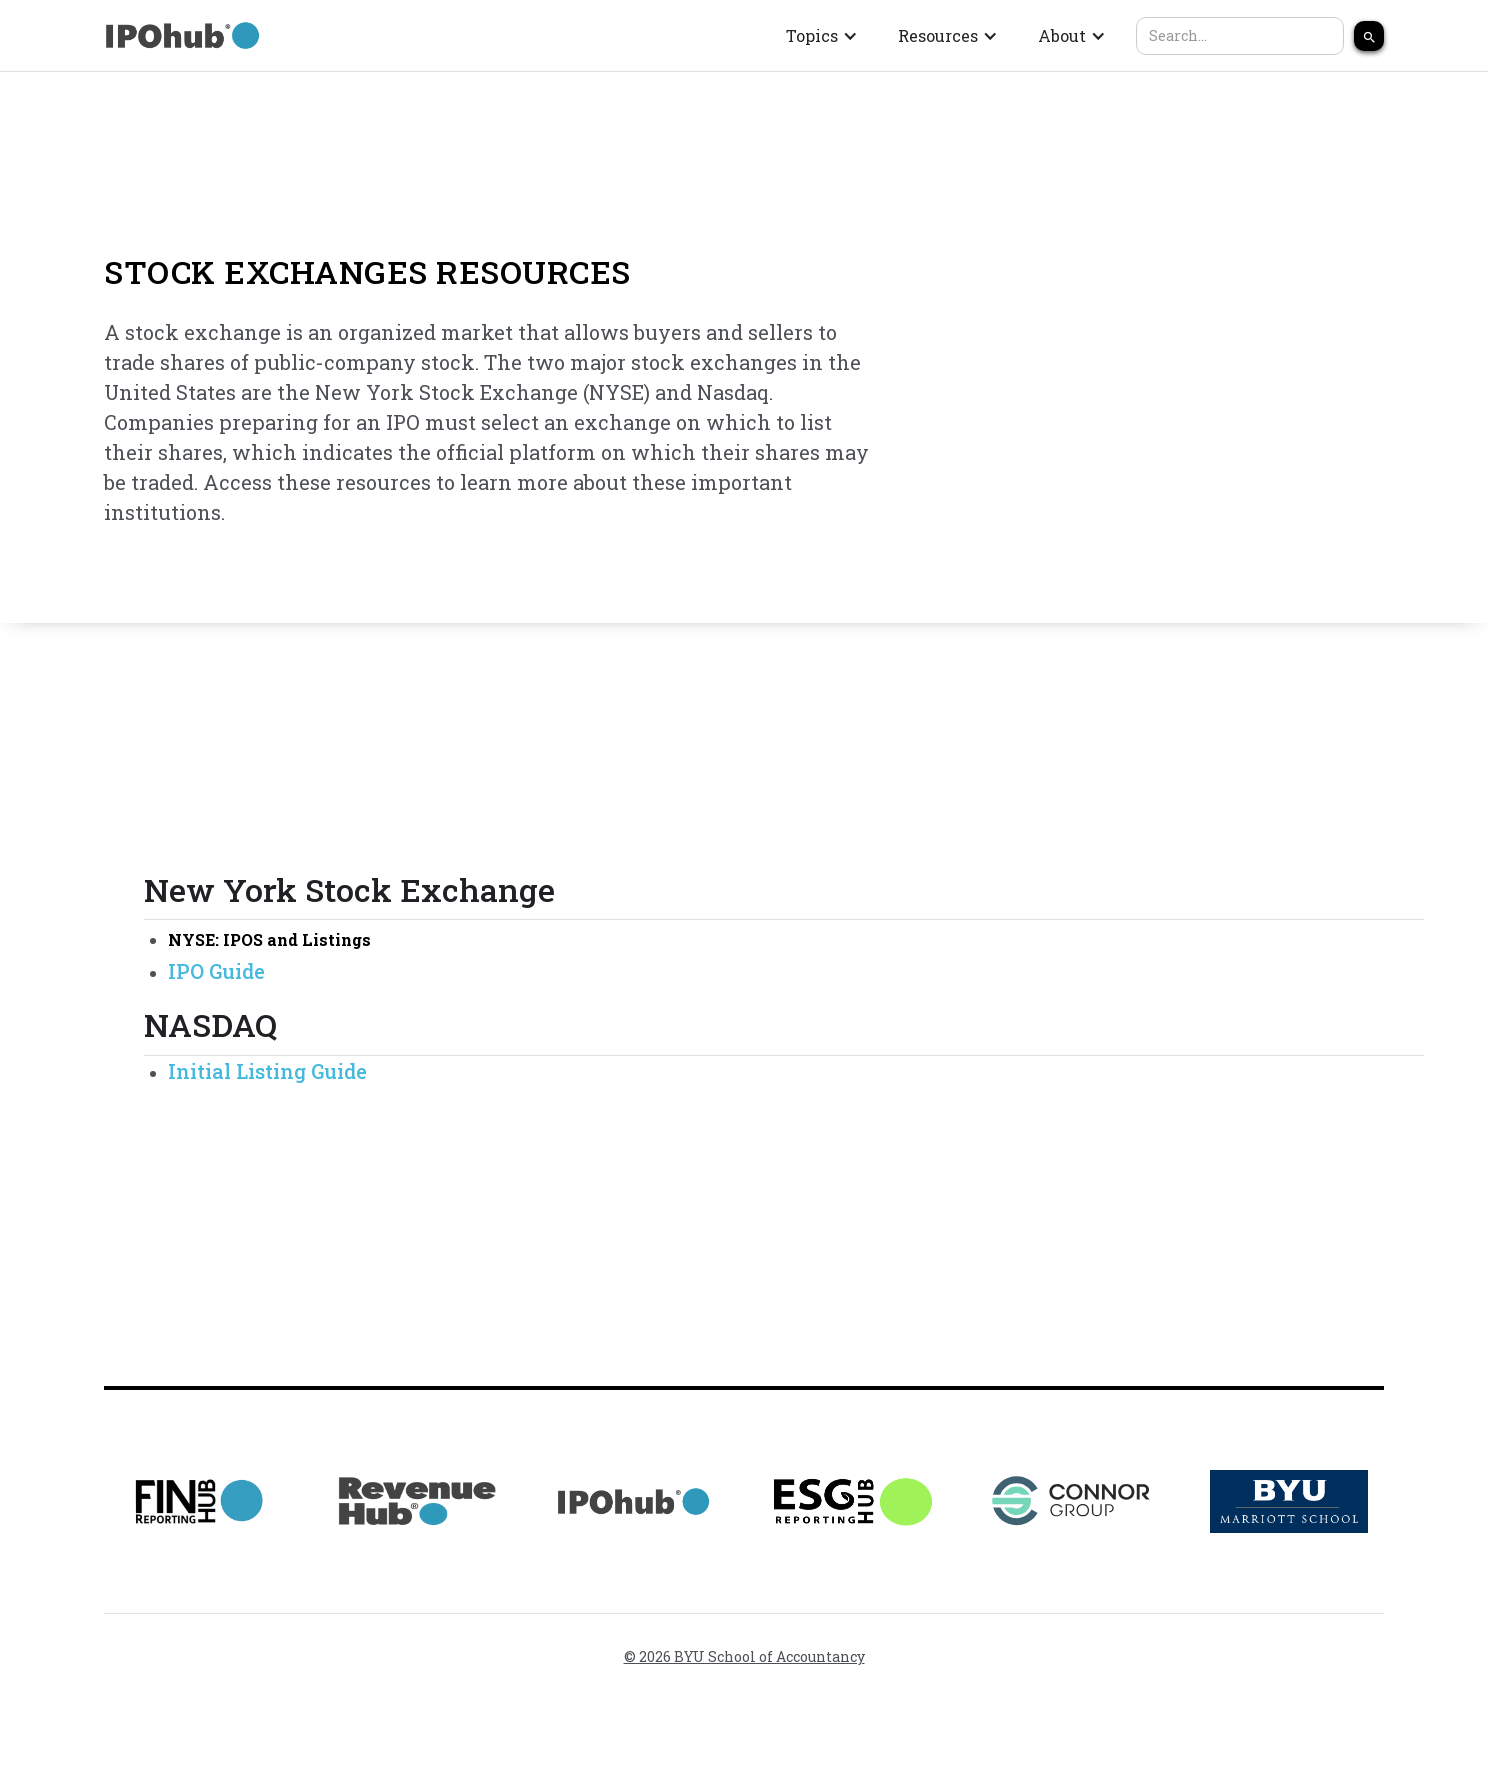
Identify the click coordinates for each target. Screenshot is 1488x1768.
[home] (184, 35)
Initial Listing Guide (267, 1071)
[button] (822, 36)
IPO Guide (216, 971)
